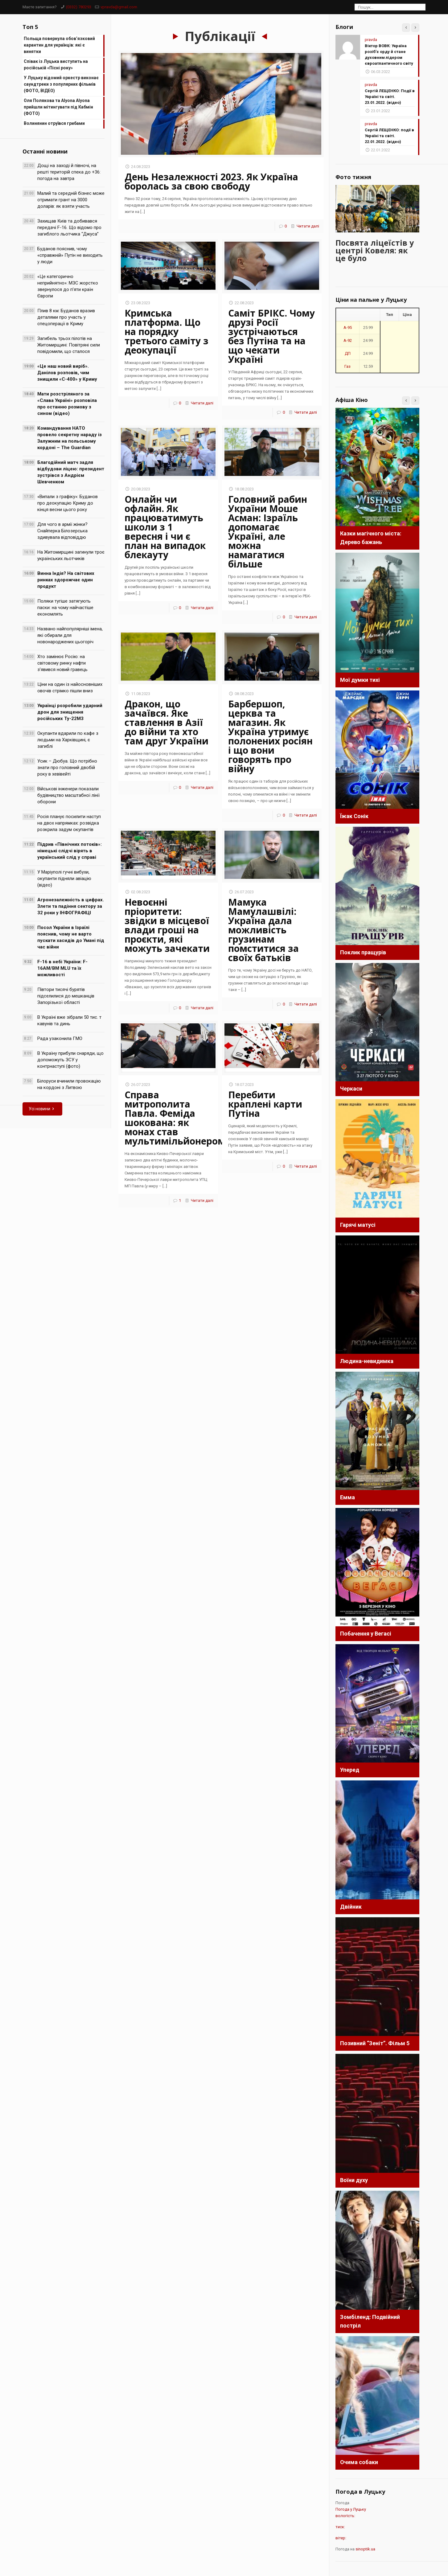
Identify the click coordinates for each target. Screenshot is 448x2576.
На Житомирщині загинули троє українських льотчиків (71, 555)
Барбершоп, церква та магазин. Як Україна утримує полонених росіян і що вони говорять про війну (270, 736)
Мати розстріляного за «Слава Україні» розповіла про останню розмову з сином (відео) (67, 403)
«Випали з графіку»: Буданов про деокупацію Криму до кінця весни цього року (67, 503)
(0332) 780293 (78, 7)
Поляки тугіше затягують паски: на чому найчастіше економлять (65, 607)
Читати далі (308, 226)
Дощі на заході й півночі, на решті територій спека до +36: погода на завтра (69, 172)
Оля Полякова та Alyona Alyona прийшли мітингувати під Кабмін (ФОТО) (58, 107)
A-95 (347, 326)
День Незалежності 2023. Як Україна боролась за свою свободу (211, 181)
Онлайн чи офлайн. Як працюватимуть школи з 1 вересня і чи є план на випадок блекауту (165, 527)
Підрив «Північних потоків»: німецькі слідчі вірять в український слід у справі (69, 851)
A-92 (347, 339)
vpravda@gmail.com (119, 7)
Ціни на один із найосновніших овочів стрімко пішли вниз (69, 688)
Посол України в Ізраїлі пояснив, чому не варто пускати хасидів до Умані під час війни (70, 937)
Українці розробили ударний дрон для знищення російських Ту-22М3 (69, 712)
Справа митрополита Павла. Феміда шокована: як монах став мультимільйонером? (177, 1117)
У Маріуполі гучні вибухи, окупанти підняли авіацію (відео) (64, 878)
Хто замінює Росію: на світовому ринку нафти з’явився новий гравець (62, 663)
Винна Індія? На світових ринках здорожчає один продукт (65, 580)
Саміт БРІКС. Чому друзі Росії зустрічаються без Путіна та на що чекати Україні (271, 336)
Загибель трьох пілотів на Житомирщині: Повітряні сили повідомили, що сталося (68, 345)
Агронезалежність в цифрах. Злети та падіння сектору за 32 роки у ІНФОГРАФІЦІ (70, 906)
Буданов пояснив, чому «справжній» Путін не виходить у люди (70, 255)
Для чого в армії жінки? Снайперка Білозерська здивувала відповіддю (62, 531)
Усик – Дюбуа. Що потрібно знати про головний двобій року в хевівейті (67, 767)
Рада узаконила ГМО (59, 1038)
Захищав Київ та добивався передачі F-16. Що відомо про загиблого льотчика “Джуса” (69, 227)
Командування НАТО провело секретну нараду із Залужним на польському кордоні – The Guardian (69, 437)
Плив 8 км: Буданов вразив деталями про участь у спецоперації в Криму (66, 317)
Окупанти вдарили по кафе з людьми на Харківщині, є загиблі (67, 740)
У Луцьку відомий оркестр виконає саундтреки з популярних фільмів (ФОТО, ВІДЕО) (61, 84)
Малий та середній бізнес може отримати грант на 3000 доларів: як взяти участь (71, 199)
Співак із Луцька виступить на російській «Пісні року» (56, 64)
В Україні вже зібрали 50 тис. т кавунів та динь (69, 1020)
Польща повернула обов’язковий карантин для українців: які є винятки (59, 45)
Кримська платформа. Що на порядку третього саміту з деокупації (166, 331)
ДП (348, 352)
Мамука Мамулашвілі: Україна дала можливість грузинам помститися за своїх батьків (263, 930)
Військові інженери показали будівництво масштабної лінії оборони (68, 795)
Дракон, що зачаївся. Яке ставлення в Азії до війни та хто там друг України (166, 722)
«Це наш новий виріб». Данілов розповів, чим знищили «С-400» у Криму (67, 372)
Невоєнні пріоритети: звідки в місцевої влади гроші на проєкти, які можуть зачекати (167, 925)
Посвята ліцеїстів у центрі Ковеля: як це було (374, 249)
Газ (347, 365)
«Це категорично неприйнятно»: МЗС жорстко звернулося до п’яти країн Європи (67, 286)
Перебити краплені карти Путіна (265, 1104)
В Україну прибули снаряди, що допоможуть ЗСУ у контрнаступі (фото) (70, 1059)
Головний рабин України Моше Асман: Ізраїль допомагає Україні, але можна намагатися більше (267, 531)
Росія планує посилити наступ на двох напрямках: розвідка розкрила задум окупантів (69, 823)
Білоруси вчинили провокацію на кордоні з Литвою (69, 1084)
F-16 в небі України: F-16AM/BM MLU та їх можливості (62, 968)
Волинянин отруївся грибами (54, 123)
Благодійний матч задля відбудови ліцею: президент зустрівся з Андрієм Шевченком (70, 472)
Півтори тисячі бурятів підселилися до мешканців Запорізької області (65, 996)
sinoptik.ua (365, 2548)
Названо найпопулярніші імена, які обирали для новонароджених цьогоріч (70, 635)
